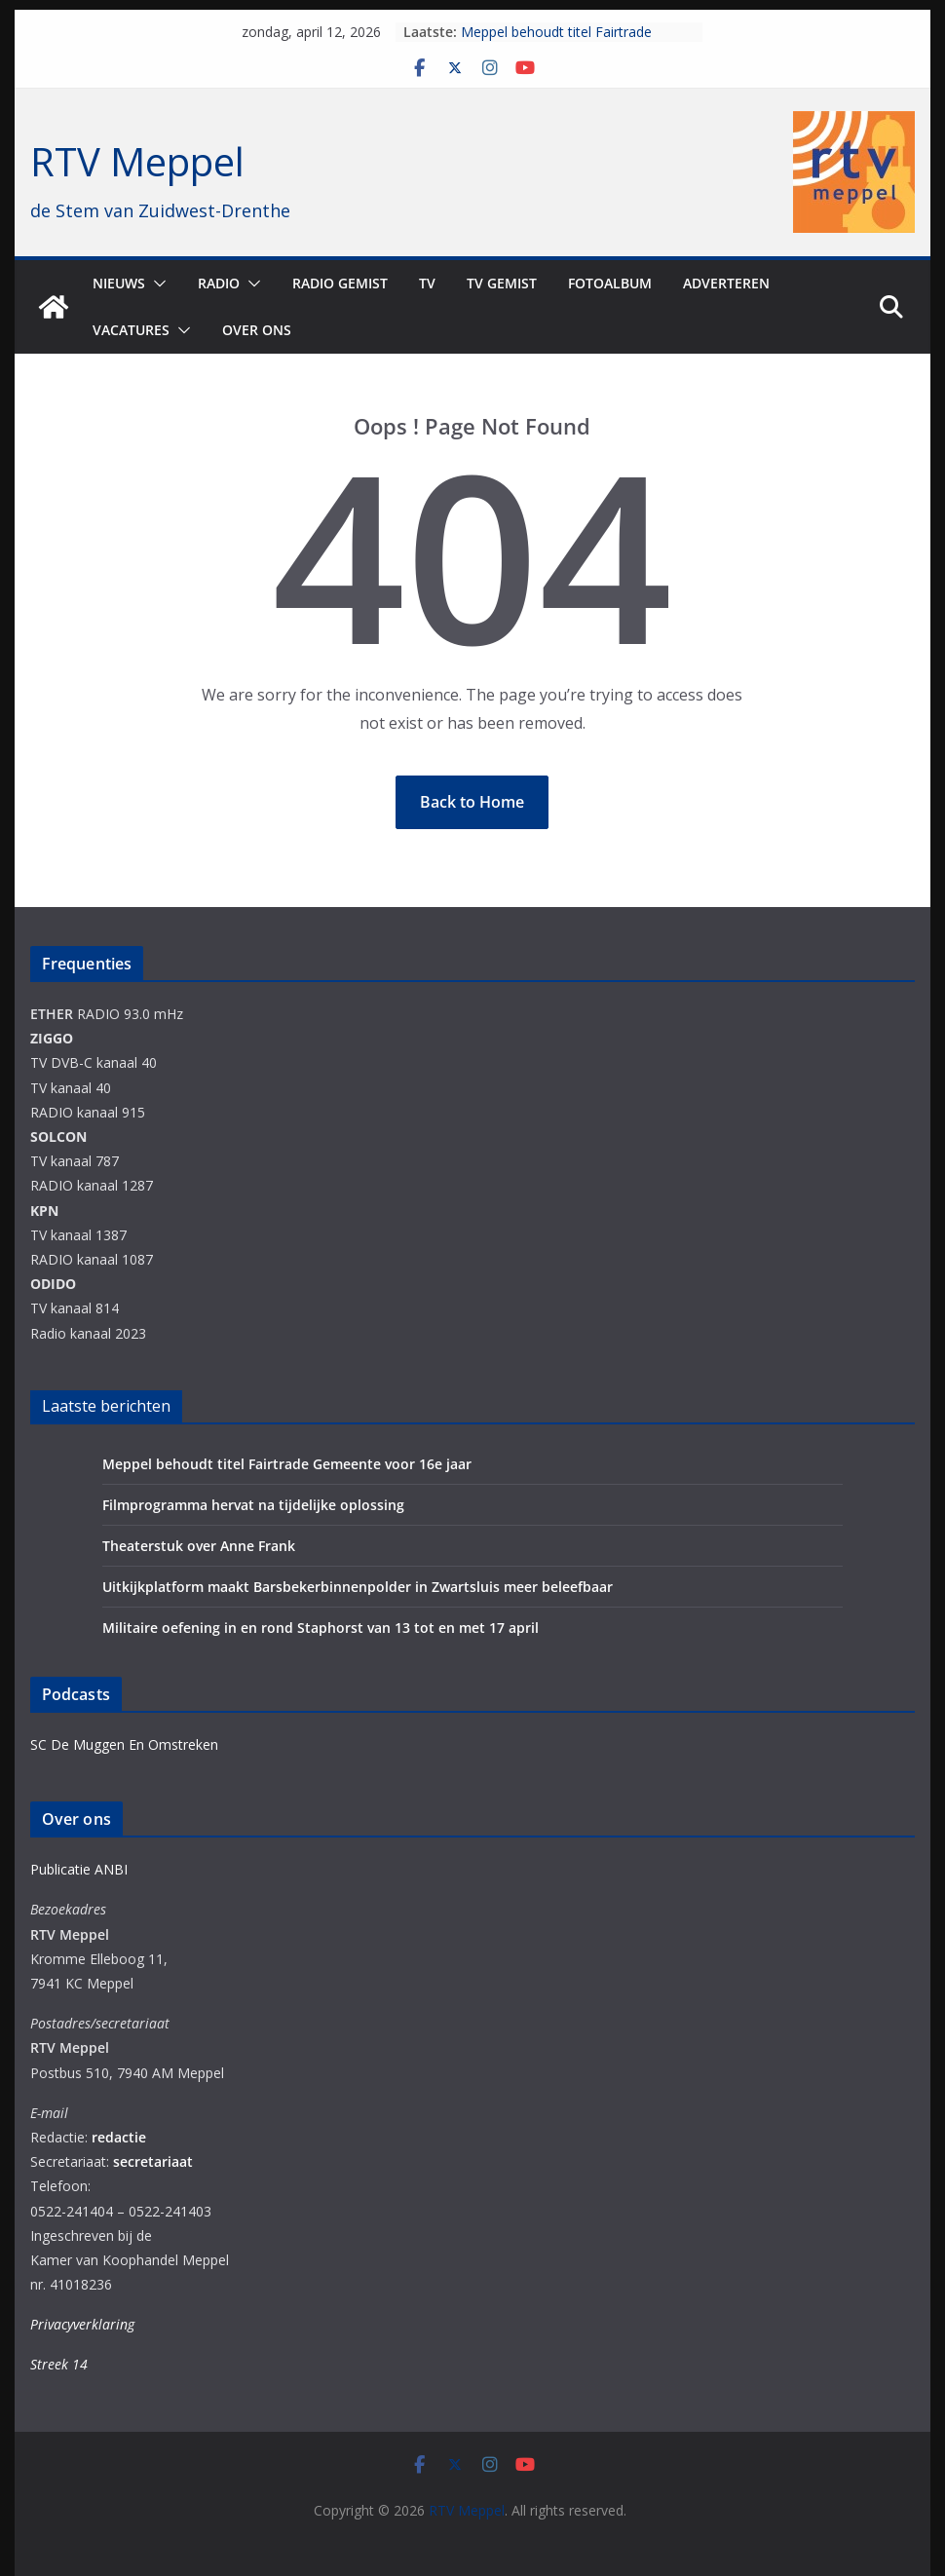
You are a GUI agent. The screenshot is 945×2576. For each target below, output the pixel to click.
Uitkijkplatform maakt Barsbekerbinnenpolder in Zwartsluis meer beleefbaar (357, 1586)
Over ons (256, 330)
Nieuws (119, 283)
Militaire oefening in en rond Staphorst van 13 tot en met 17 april (320, 1627)
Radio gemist (340, 283)
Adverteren (726, 283)
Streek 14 (59, 2364)
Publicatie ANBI (79, 1869)
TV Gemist (502, 283)
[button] (156, 283)
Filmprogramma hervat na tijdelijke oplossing (253, 1505)
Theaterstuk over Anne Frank (198, 1545)
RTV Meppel (137, 161)
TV (427, 283)
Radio (219, 283)
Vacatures (131, 330)
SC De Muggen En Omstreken (124, 1744)
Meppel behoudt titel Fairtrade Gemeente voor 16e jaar (556, 41)
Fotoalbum (610, 283)
